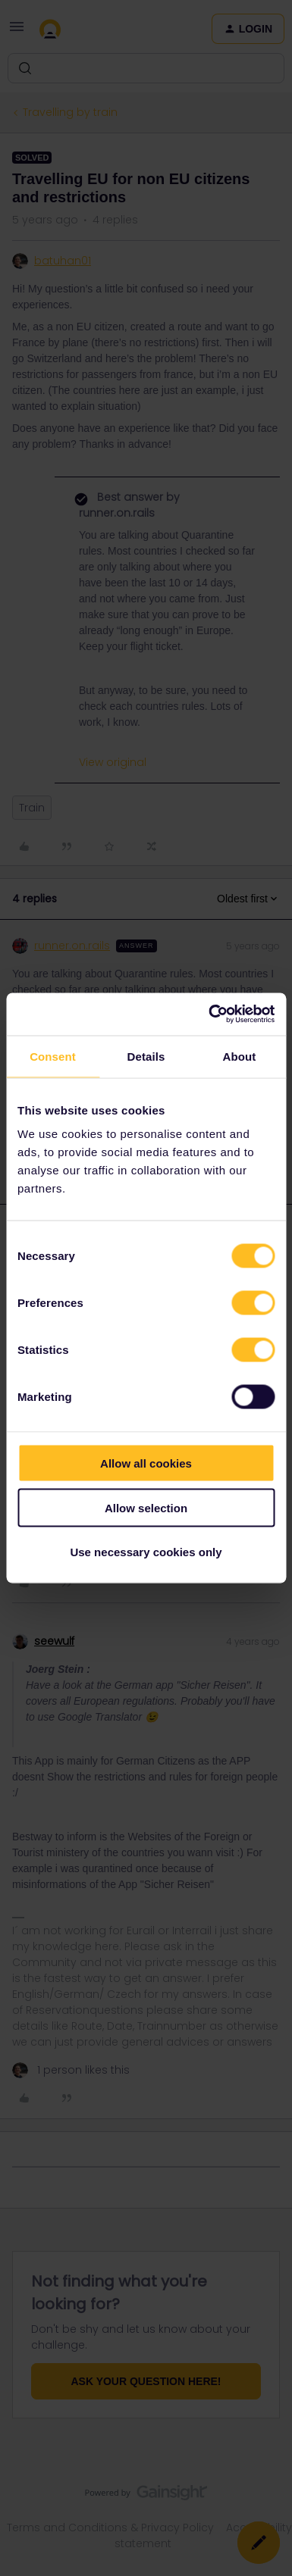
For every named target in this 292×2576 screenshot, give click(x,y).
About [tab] (239, 1055)
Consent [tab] (53, 1055)
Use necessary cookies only (145, 1552)
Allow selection (146, 1507)
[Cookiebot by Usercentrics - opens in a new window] (209, 1014)
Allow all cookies (146, 1463)
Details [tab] (146, 1055)
